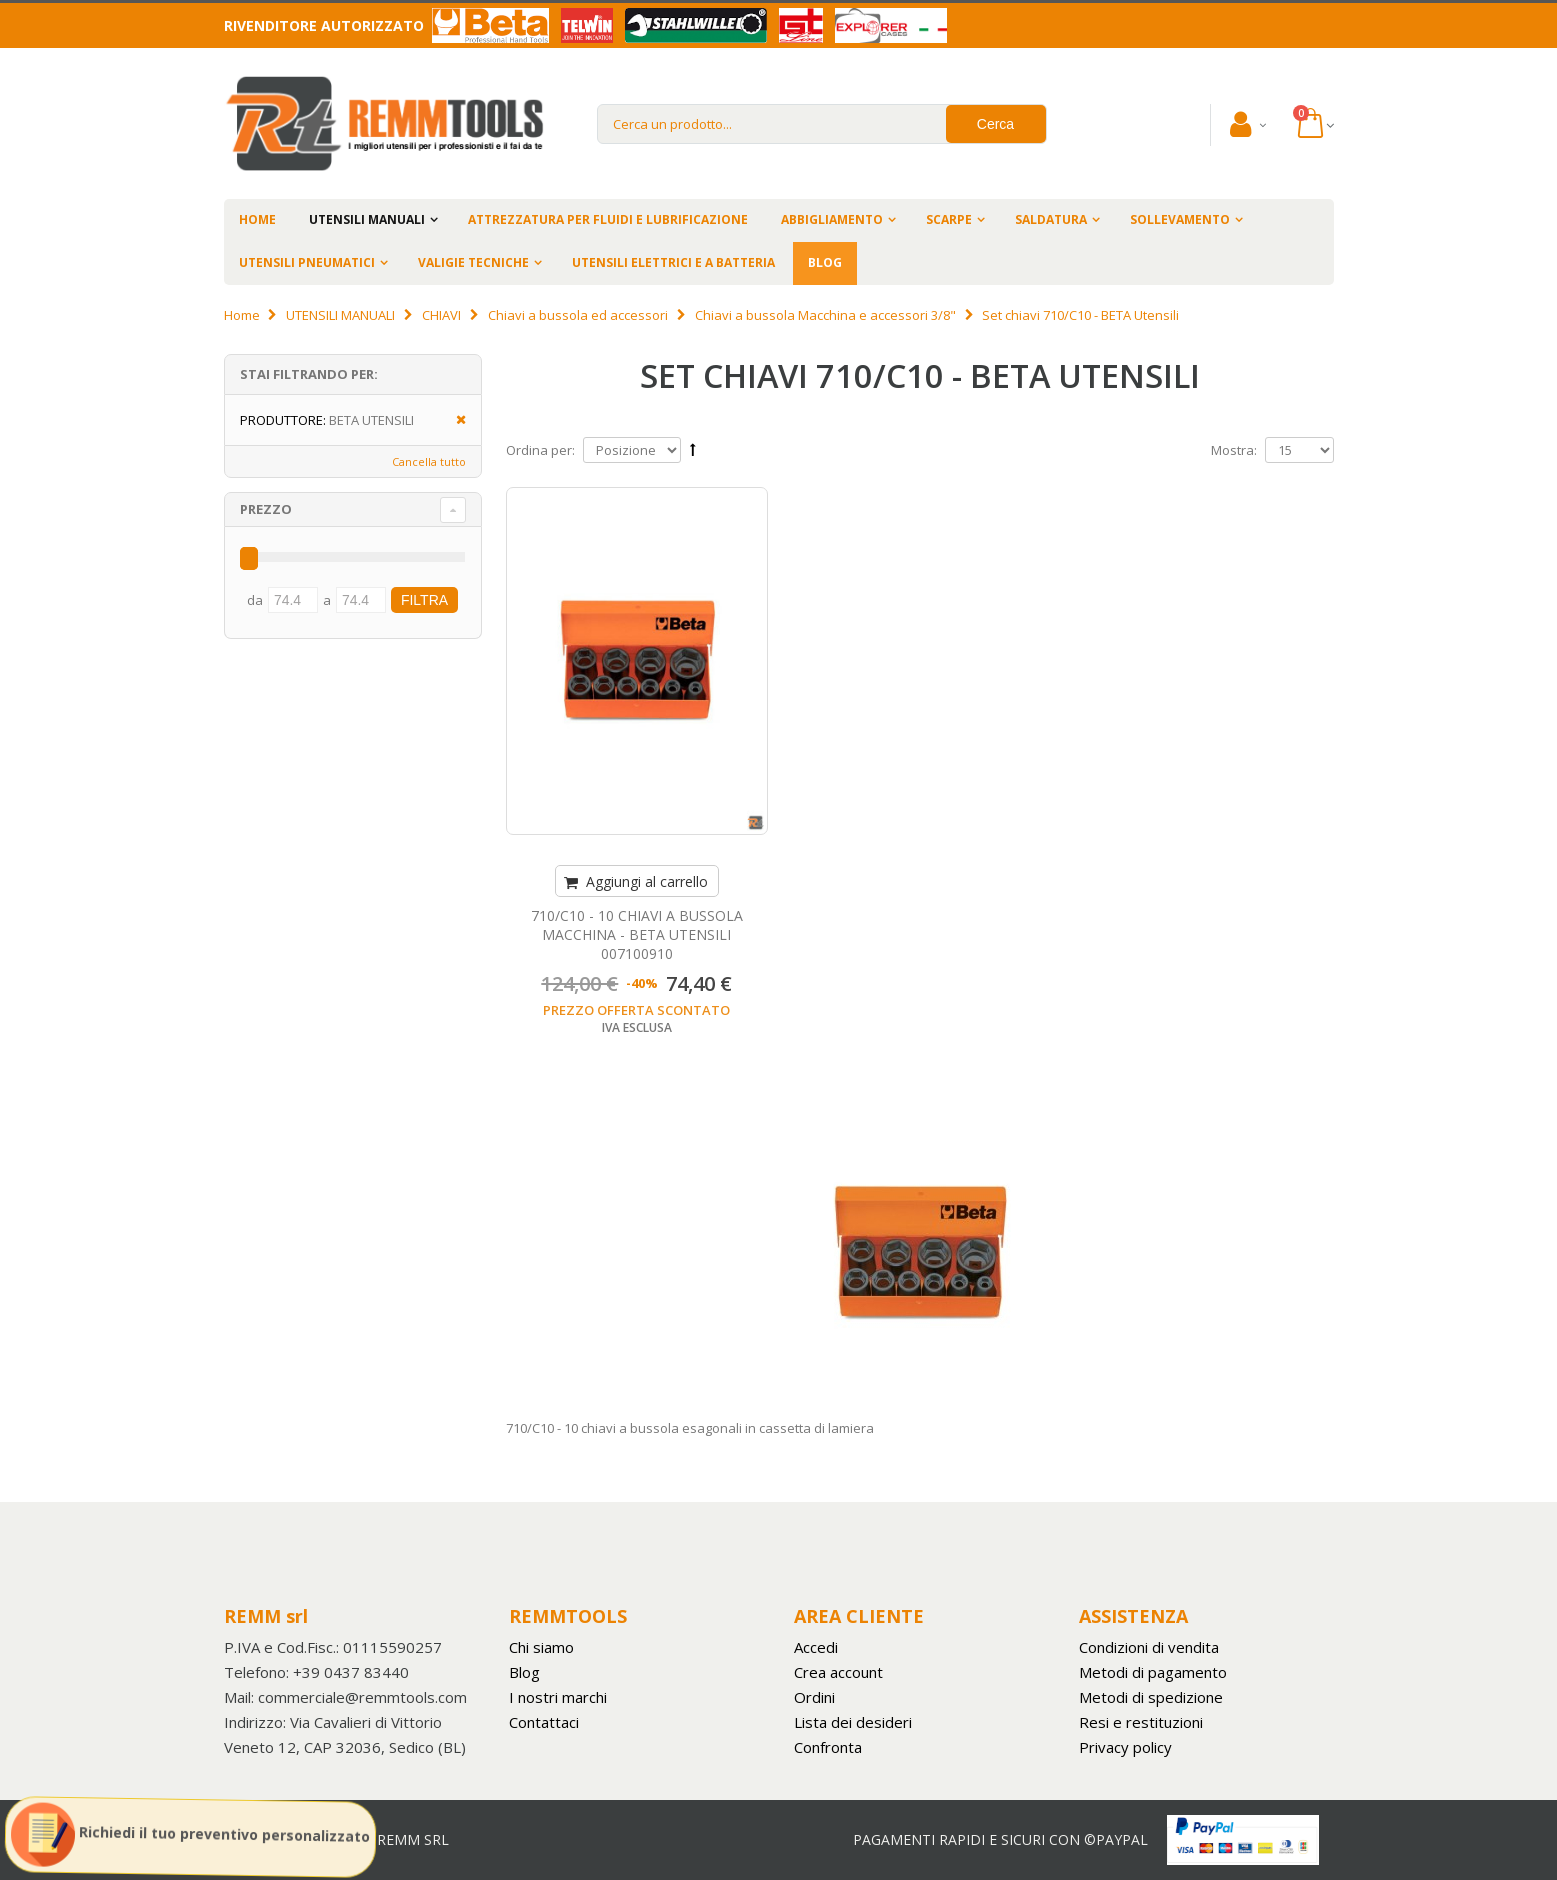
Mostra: (1234, 450)
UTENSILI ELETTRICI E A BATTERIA (673, 262)
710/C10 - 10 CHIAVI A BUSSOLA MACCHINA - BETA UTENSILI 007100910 (637, 934)
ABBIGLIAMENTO (832, 219)
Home (242, 315)
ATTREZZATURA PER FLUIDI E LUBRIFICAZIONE (608, 219)
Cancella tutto (429, 461)
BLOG (825, 262)
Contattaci (544, 1722)
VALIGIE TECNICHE (473, 262)
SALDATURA (1051, 219)
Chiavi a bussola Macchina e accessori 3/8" (825, 315)
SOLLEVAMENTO (1180, 219)
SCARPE (949, 219)
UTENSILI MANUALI (367, 219)
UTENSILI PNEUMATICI (307, 262)
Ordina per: (540, 450)
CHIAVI (441, 315)
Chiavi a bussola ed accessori (578, 315)
